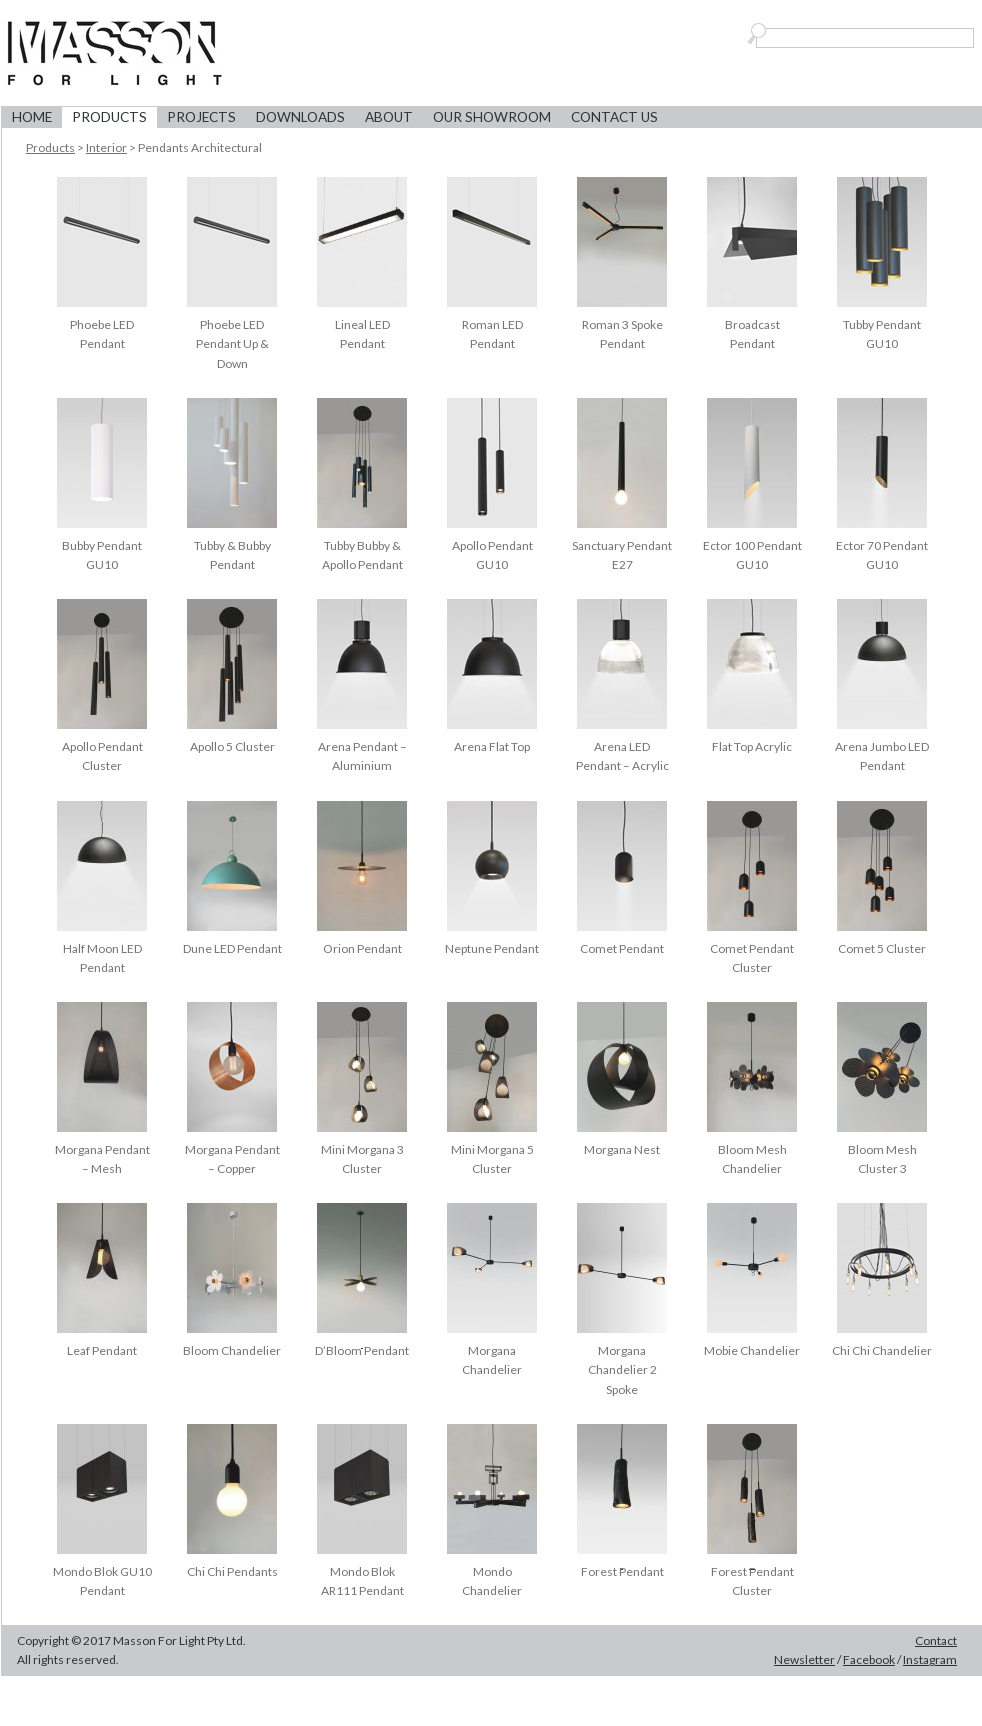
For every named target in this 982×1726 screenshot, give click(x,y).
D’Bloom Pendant (362, 1350)
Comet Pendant (622, 948)
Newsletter (804, 1659)
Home (32, 117)
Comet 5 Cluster (882, 948)
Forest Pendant (622, 1571)
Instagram (930, 1659)
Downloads (300, 117)
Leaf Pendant (102, 1350)
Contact (936, 1640)
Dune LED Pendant (232, 948)
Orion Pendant (362, 948)
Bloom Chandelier (232, 1350)
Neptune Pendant (492, 948)
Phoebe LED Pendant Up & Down (232, 343)
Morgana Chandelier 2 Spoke (622, 1369)
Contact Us (614, 117)
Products (109, 117)
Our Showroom (492, 117)
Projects (201, 117)
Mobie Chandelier (752, 1350)
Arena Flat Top (492, 746)
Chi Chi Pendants (232, 1571)
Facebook (869, 1659)
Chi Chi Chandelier (882, 1350)
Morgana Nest (622, 1149)
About (389, 117)
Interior (106, 147)
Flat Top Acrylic (752, 746)
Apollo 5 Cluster (232, 746)
